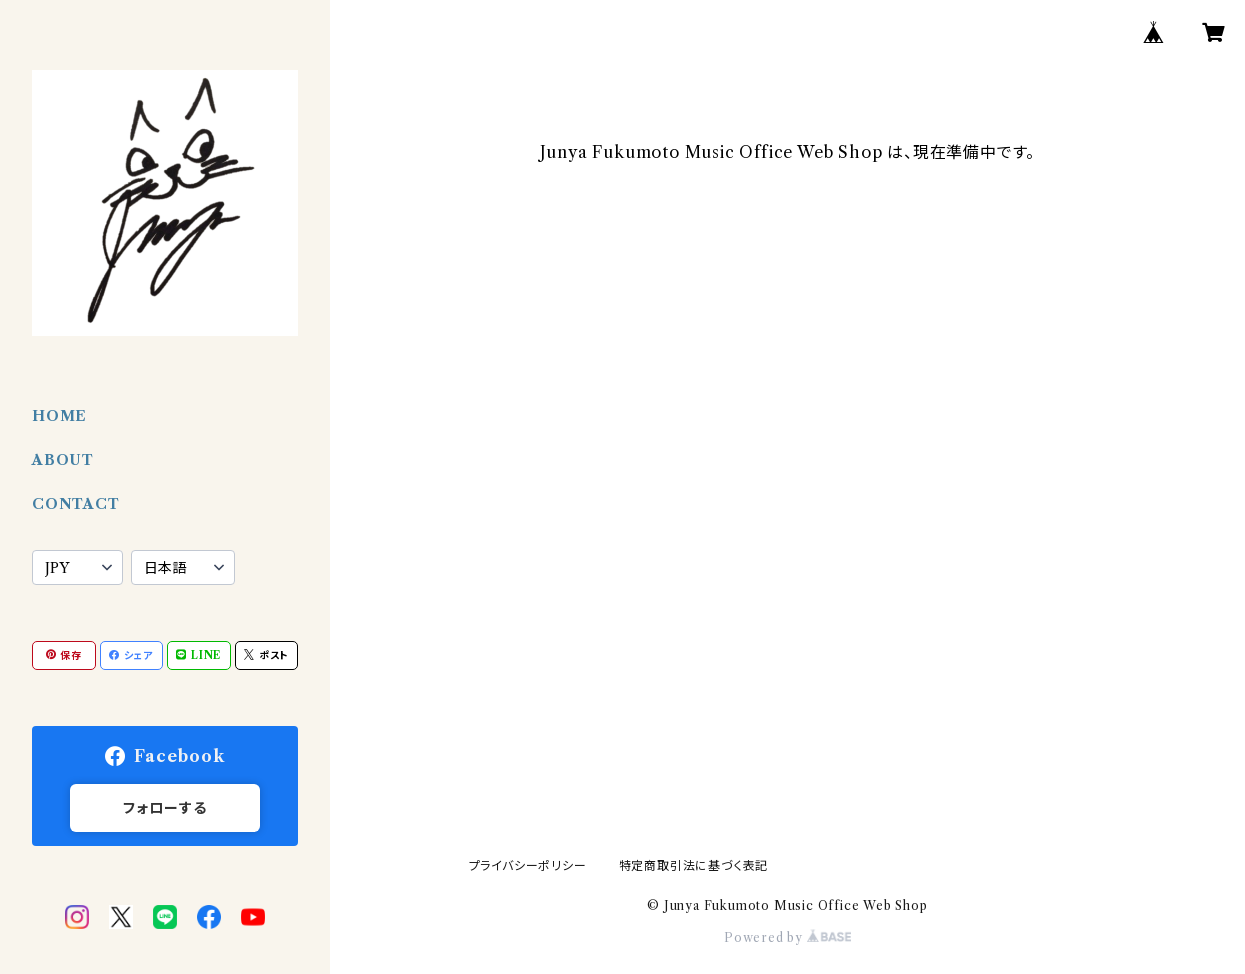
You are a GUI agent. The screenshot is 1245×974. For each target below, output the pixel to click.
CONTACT (76, 504)
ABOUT (63, 460)
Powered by (787, 937)
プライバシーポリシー (528, 865)
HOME (59, 416)
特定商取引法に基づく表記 (694, 865)
